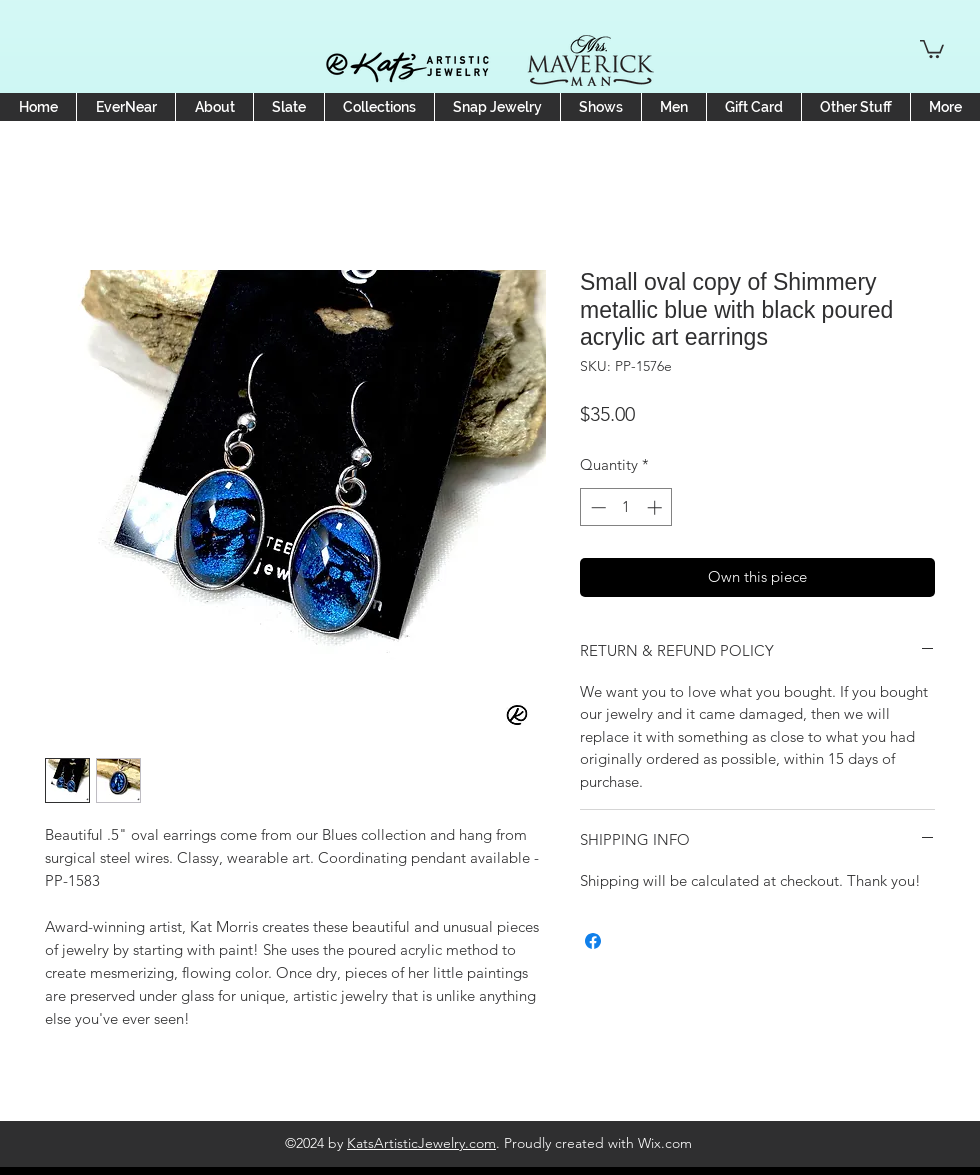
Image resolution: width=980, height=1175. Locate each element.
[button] (932, 48)
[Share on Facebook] (593, 941)
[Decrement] (596, 507)
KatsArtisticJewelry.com (421, 1143)
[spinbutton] (626, 507)
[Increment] (656, 507)
